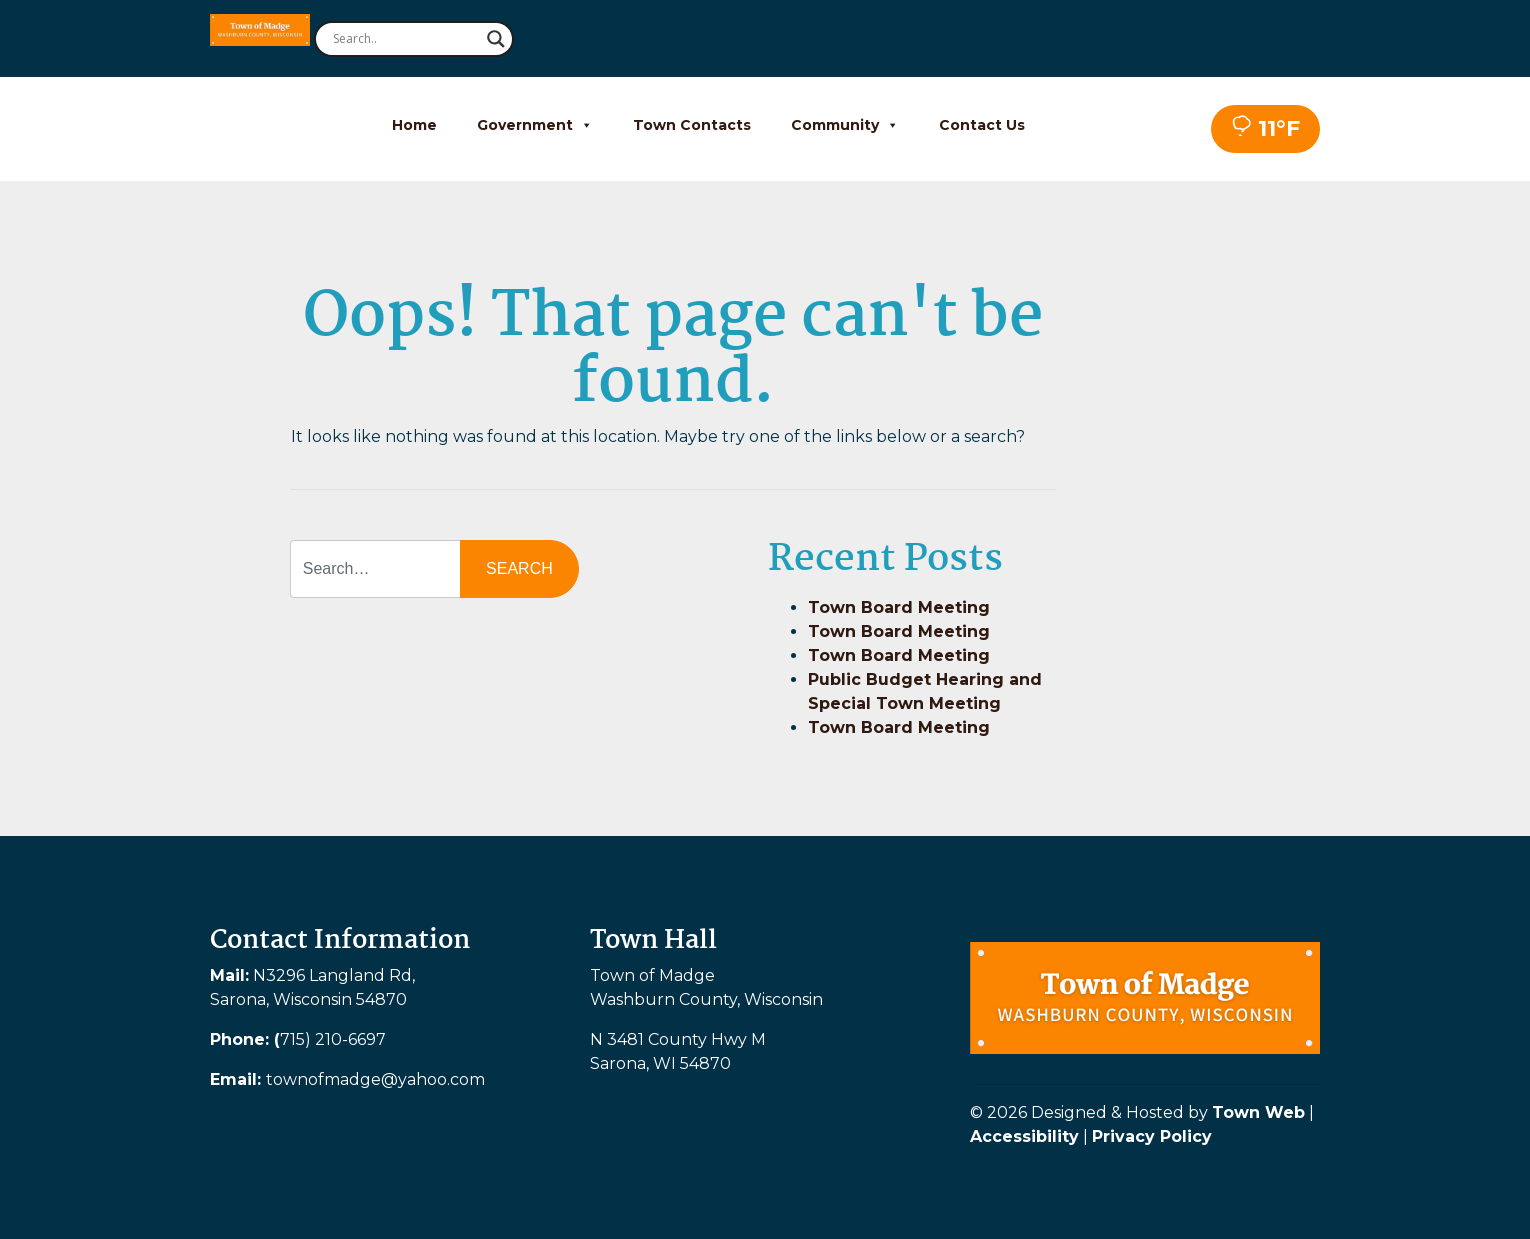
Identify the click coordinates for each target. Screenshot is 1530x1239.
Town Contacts (692, 125)
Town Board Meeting (899, 607)
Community (845, 125)
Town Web (1258, 1112)
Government (535, 125)
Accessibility (1024, 1136)
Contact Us (982, 125)
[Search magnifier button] (496, 39)
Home (414, 125)
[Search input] (405, 39)
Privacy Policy (1152, 1136)
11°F (1265, 128)
